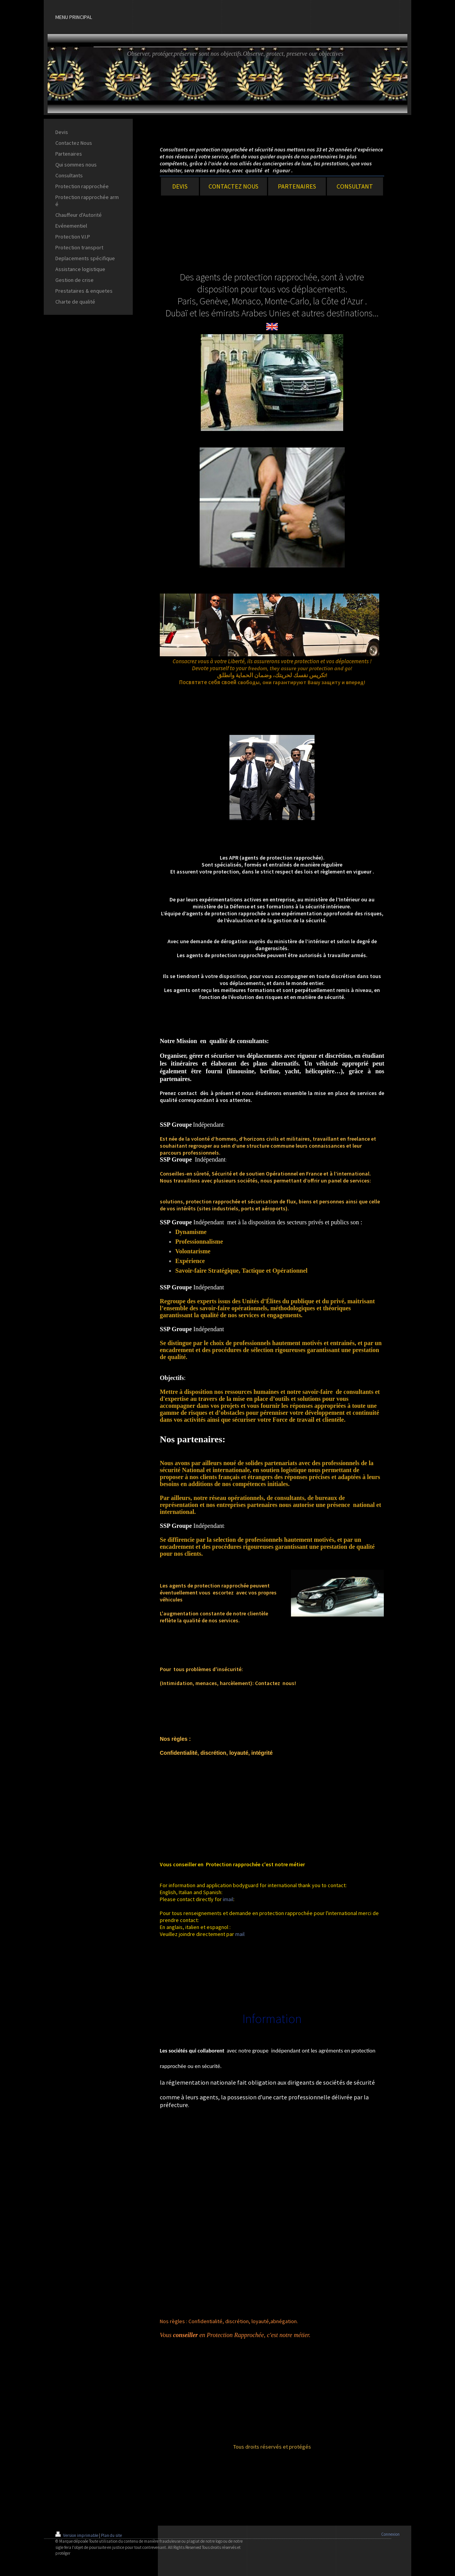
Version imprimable (77, 2535)
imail (228, 1899)
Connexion (390, 2534)
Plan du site (111, 2535)
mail (240, 1934)
